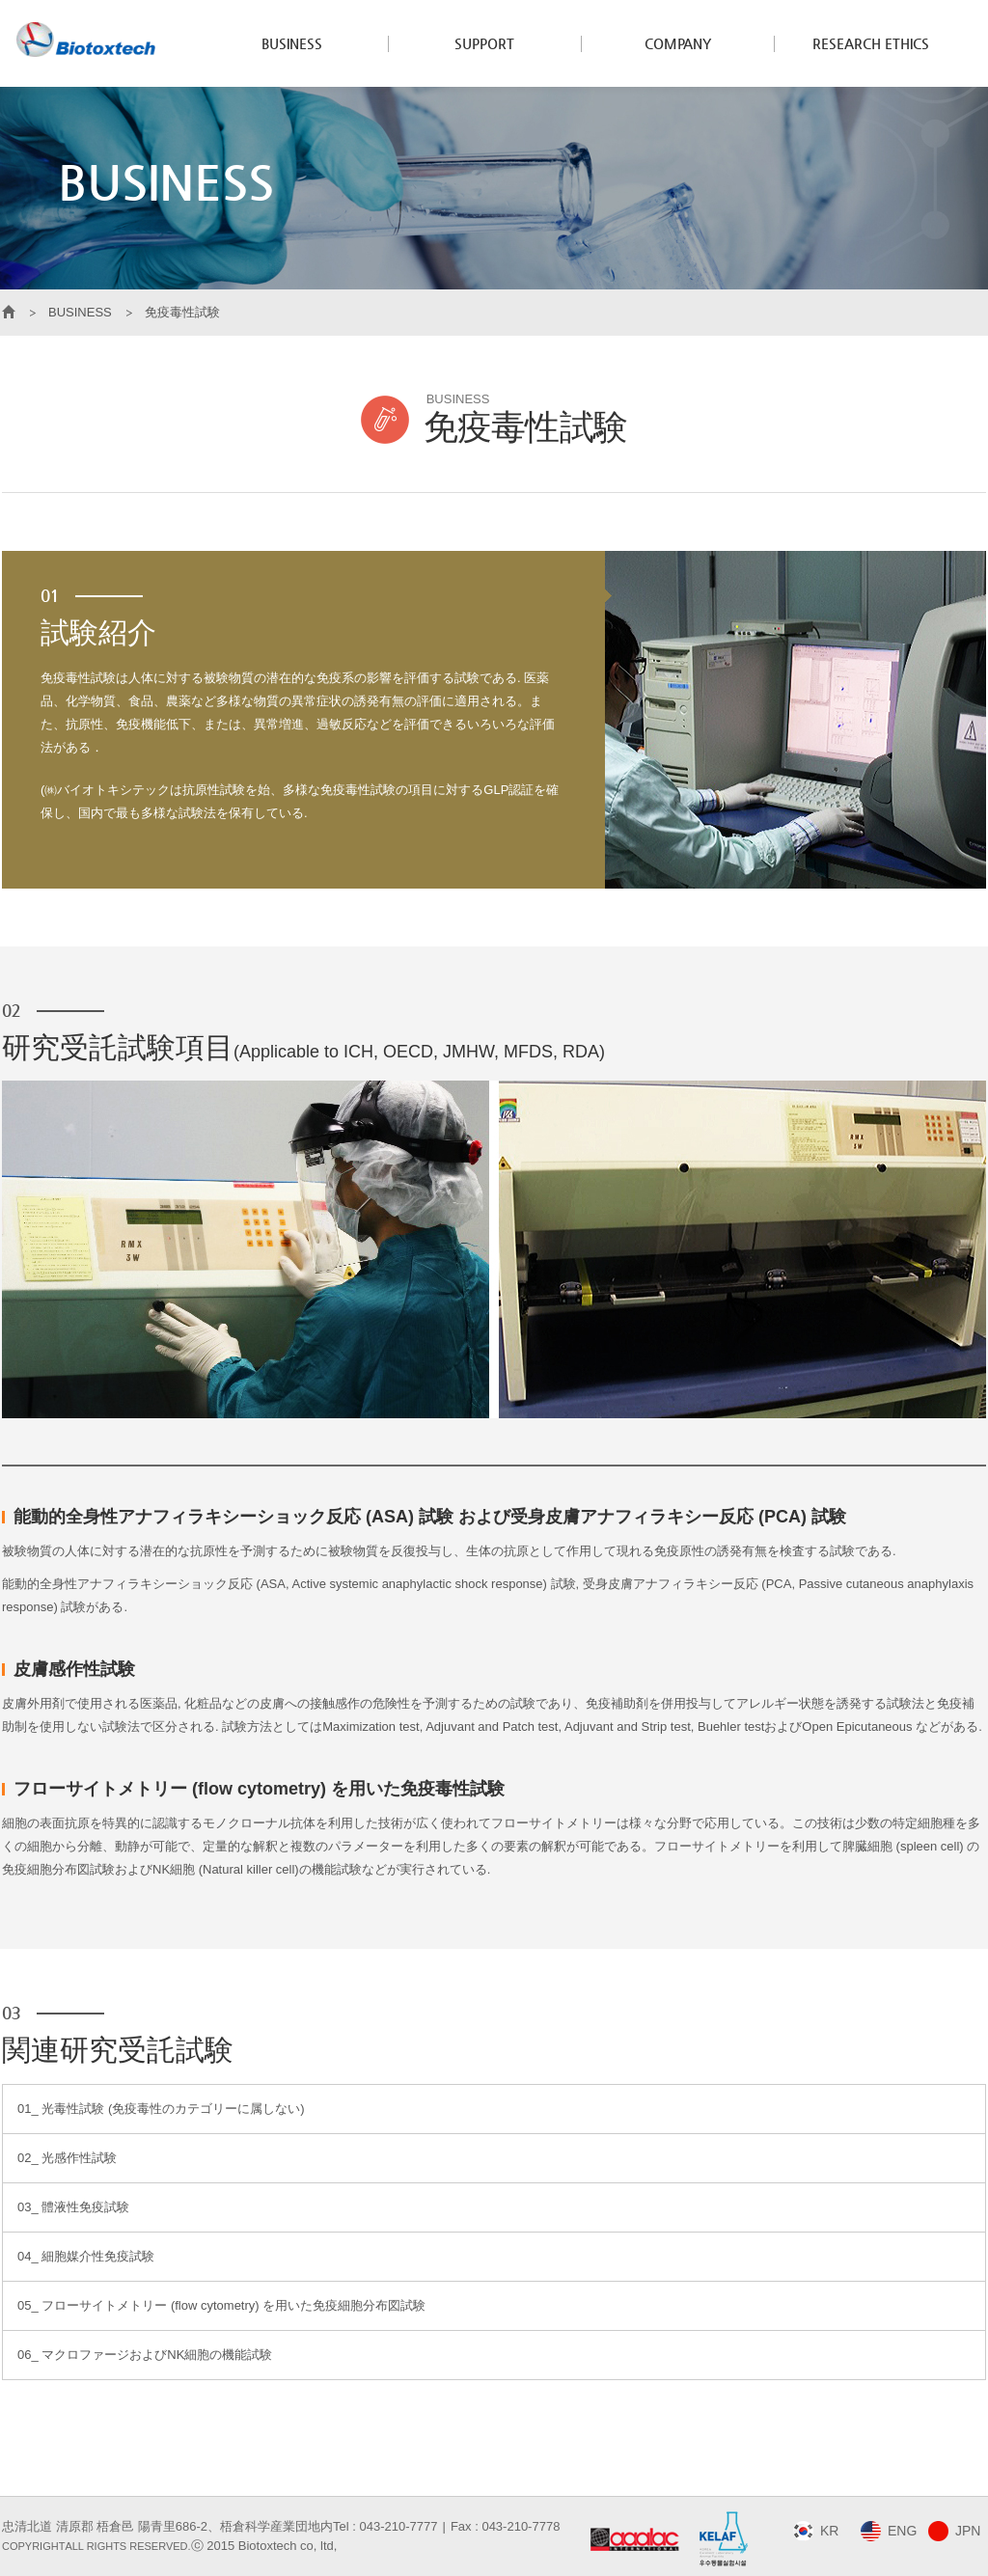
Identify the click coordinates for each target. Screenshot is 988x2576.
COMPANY (678, 43)
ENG (902, 2530)
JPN (967, 2530)
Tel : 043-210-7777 (385, 2526)
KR (829, 2530)
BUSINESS (291, 43)
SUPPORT (484, 43)
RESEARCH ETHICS (870, 43)
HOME (8, 312)
